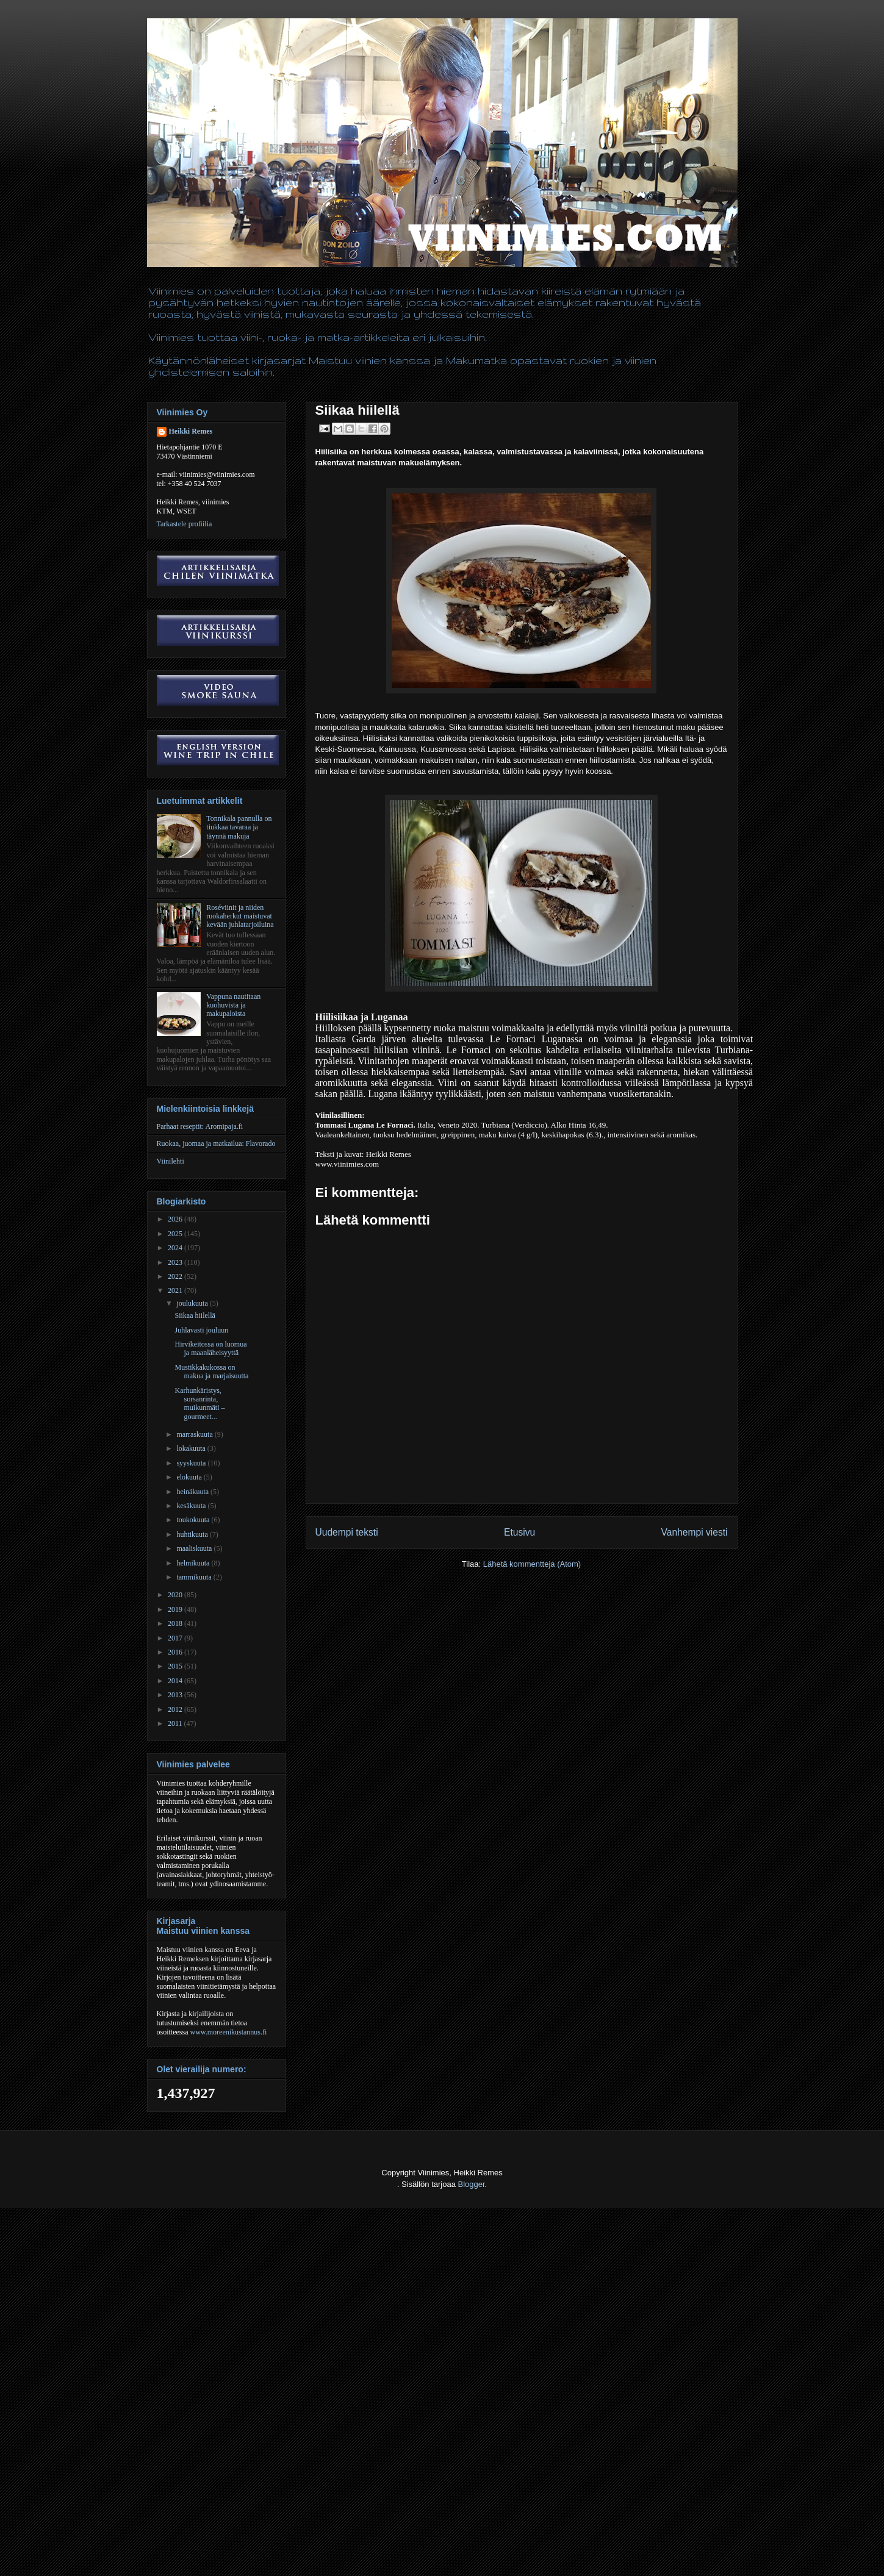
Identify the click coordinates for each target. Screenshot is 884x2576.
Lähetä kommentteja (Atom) (532, 1564)
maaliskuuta (195, 1548)
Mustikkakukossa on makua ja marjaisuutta (211, 1371)
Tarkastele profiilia (184, 524)
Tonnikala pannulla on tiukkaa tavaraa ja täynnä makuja (238, 827)
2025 (176, 1233)
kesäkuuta (191, 1505)
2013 (176, 1694)
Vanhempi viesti (694, 1532)
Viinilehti (170, 1161)
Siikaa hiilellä (194, 1315)
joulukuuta (192, 1303)
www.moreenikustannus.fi (228, 2032)
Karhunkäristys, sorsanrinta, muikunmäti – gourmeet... (199, 1403)
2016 (176, 1652)
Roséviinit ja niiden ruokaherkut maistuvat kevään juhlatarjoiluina (239, 916)
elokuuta (189, 1477)
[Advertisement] (222, 2546)
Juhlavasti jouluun (201, 1330)
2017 (176, 1638)
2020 (176, 1594)
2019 (176, 1609)
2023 (176, 1262)
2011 (176, 1723)
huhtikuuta (192, 1534)
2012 (176, 1709)
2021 (176, 1290)
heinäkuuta (193, 1491)
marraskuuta (195, 1434)
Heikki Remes (191, 431)
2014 (176, 1680)
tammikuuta (194, 1577)
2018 (176, 1623)
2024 (176, 1247)
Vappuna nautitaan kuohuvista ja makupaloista (233, 1005)
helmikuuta (193, 1563)
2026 (176, 1219)
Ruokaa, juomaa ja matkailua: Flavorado (216, 1143)
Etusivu (519, 1532)
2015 (176, 1666)
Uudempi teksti (346, 1532)
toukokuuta (193, 1519)
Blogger (471, 2184)
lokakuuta (191, 1448)
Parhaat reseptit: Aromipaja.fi (200, 1126)
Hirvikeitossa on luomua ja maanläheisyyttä (210, 1348)
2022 (176, 1276)
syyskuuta (191, 1463)
